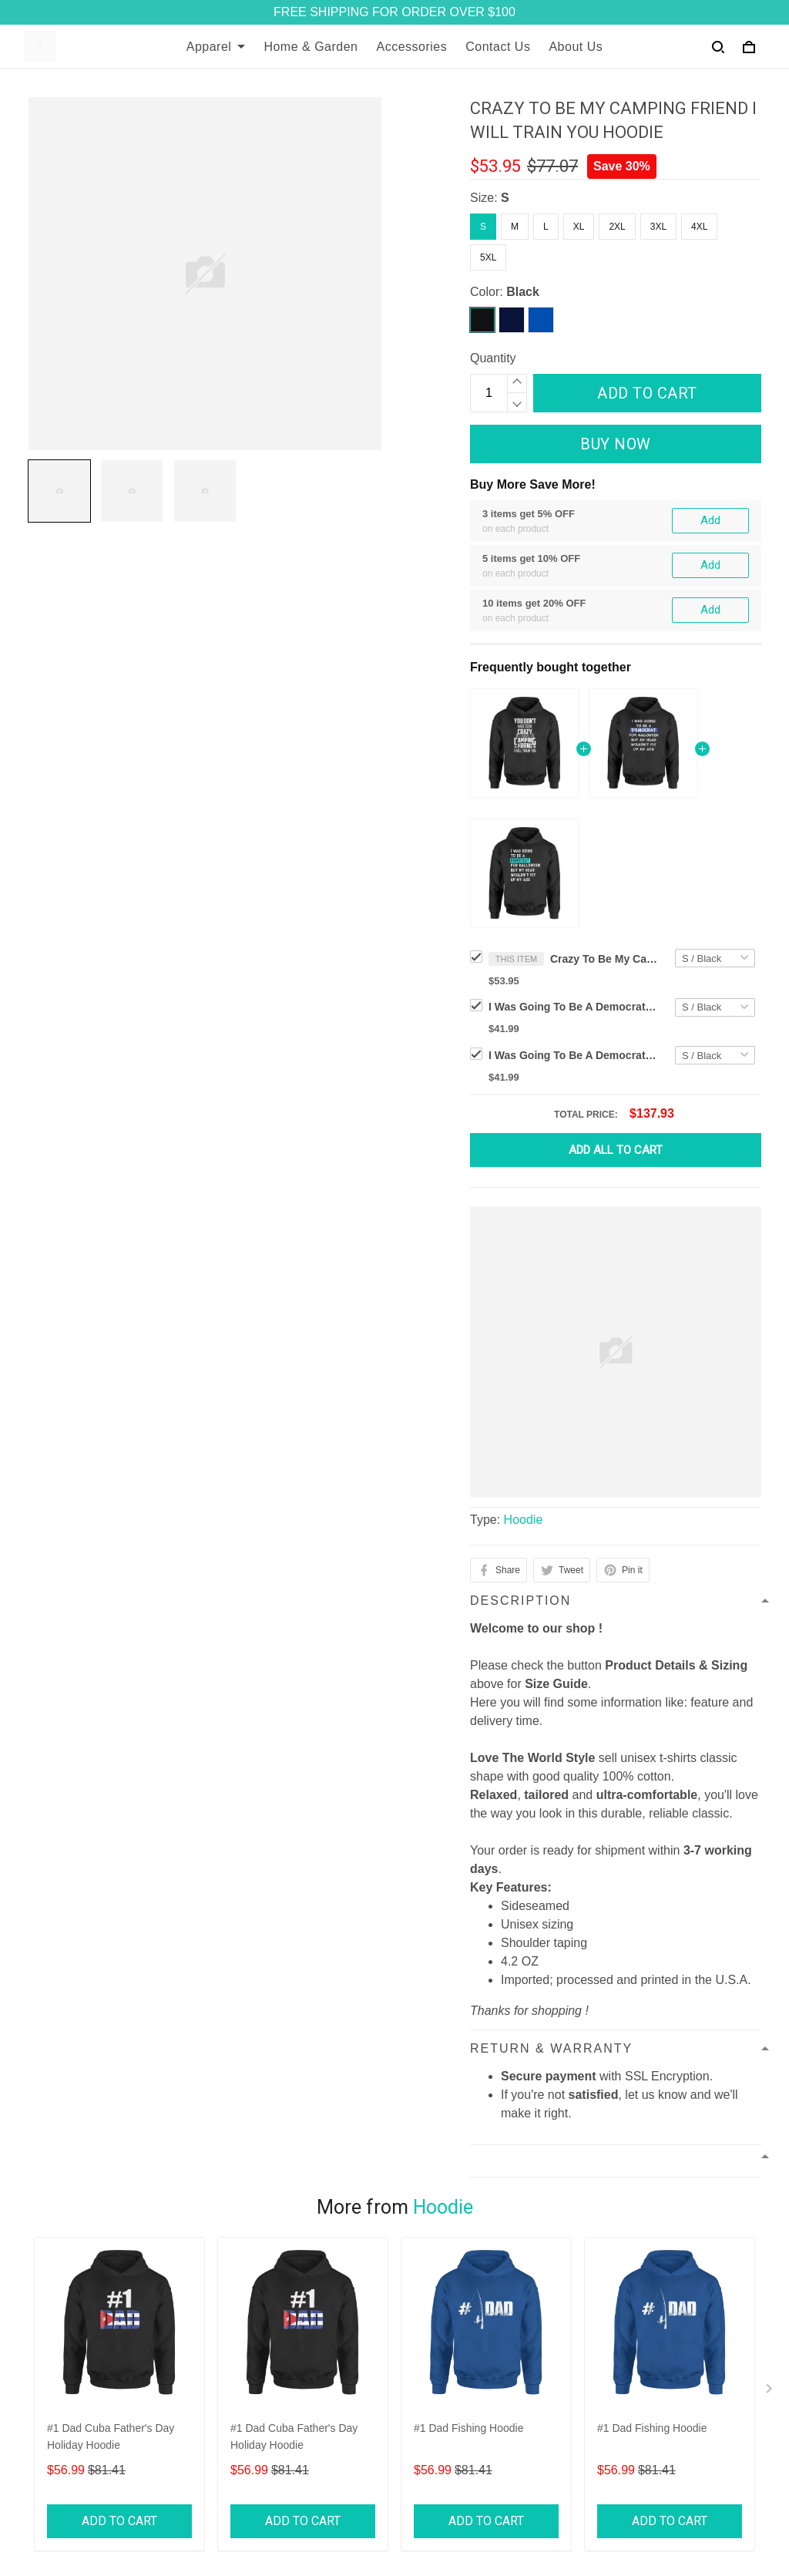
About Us (576, 46)
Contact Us (497, 46)
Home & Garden (311, 46)
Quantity (493, 358)
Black (522, 291)
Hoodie (523, 1519)
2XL (617, 226)
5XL (488, 257)
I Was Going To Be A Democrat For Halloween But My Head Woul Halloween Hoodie (573, 1055)
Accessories (412, 46)
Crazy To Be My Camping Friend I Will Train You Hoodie (604, 959)
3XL (658, 226)
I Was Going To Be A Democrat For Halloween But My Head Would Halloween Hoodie (573, 1006)
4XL (699, 226)
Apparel (216, 46)
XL (579, 226)
